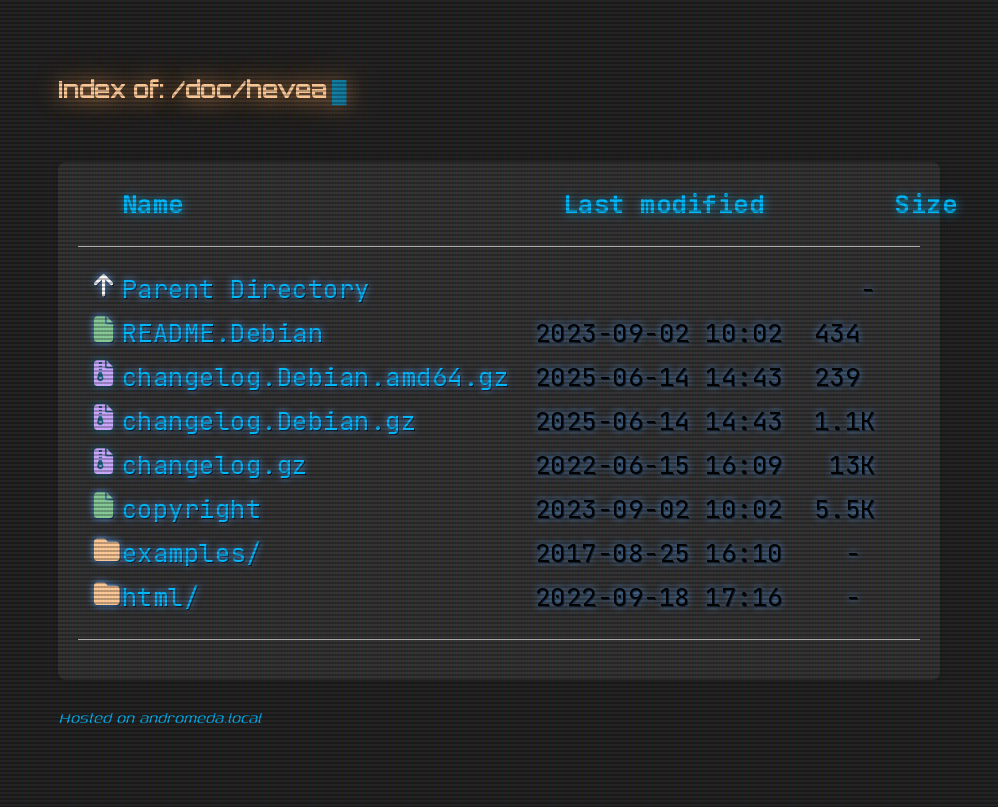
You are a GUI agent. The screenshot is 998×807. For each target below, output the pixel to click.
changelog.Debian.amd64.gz (316, 378)
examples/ (192, 554)
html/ (161, 598)
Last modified (664, 205)
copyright (192, 510)
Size (926, 205)
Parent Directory (246, 290)
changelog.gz (215, 466)
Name (153, 205)
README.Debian (223, 334)
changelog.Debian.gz (269, 422)
